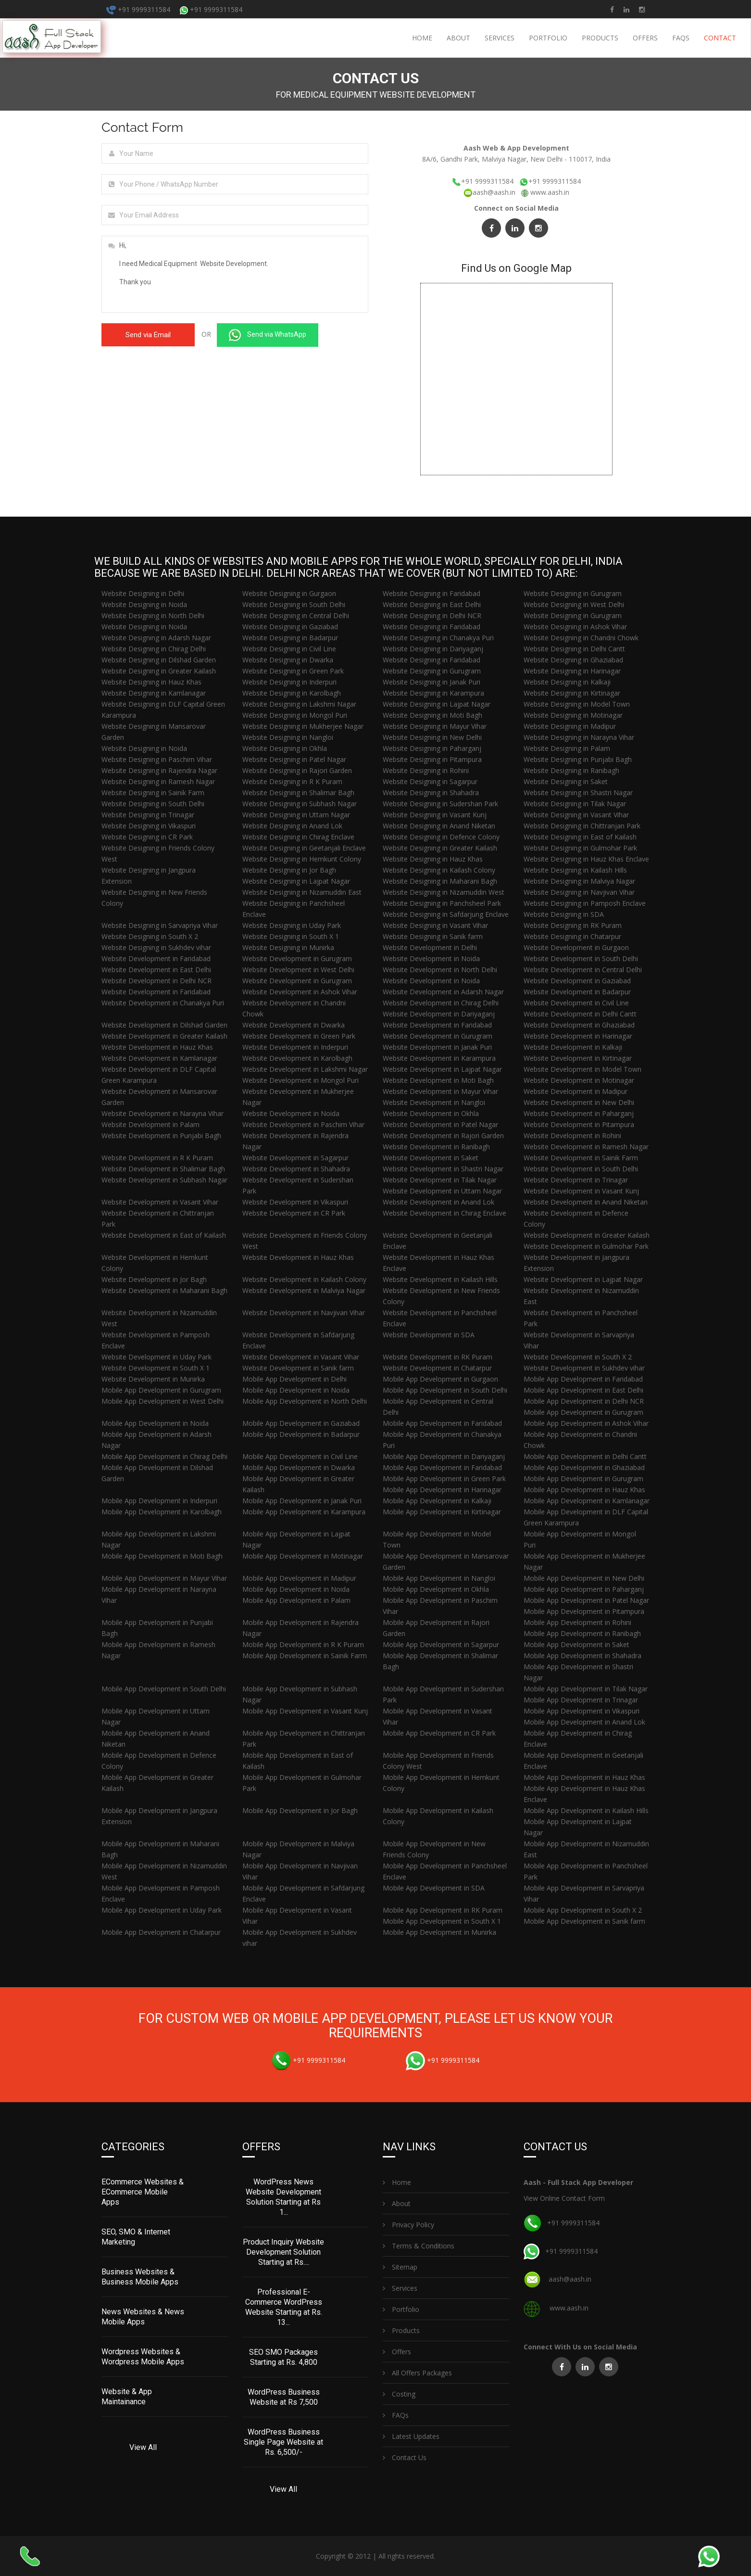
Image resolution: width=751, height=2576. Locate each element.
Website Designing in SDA (564, 914)
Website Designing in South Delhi (293, 604)
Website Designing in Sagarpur (430, 781)
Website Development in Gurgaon (576, 947)
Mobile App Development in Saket (576, 1644)
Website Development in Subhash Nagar (164, 1179)
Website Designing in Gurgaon (289, 593)
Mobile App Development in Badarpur (301, 1434)
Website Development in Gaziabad (577, 980)
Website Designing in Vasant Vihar (576, 814)
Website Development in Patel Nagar (440, 1124)
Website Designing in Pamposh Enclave (585, 903)
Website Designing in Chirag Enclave (298, 836)
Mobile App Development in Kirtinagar (442, 1511)
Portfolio (548, 37)
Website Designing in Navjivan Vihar (579, 892)
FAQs (680, 37)
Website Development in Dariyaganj (439, 1013)
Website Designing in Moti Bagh (432, 715)
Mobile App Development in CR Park (439, 1733)
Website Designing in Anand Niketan (439, 825)
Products (600, 37)
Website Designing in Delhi (142, 593)
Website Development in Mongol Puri (300, 1080)
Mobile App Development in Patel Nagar (586, 1600)
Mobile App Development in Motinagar (302, 1556)
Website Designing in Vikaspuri (148, 825)
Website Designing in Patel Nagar (294, 759)
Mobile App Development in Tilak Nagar (586, 1688)
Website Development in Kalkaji (573, 1047)
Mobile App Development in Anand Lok (584, 1721)
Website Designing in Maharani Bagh (440, 881)
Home (422, 37)
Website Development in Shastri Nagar (443, 1168)
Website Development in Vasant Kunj (581, 1190)
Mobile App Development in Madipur (299, 1578)
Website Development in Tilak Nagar (440, 1179)
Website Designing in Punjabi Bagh (578, 759)
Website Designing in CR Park (147, 836)
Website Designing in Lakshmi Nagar (299, 704)
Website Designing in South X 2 (149, 936)
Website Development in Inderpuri (295, 1047)
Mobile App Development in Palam (296, 1600)
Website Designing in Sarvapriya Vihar (159, 925)
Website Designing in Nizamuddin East (302, 892)
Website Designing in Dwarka (287, 659)
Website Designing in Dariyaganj (433, 648)
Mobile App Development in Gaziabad (301, 1423)
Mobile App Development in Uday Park (161, 1910)
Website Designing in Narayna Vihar (579, 737)
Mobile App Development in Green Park (444, 1478)
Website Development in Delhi (430, 947)
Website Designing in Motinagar (573, 715)
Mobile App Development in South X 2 (583, 1910)
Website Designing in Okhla (284, 748)
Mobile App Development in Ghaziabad (584, 1467)
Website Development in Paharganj (579, 1113)
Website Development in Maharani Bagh (164, 1290)
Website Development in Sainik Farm (581, 1157)
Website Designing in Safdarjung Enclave (446, 914)
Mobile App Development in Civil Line (300, 1456)
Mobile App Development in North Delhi (304, 1401)
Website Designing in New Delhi (432, 737)
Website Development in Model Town (582, 1069)
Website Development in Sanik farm (298, 1367)
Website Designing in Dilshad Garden (158, 659)
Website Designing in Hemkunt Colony (301, 858)
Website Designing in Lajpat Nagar (436, 704)
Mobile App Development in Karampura (303, 1511)
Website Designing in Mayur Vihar (435, 726)
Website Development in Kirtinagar (578, 1058)
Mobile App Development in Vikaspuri (581, 1710)
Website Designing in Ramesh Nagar (158, 781)
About (458, 37)
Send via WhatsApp (267, 335)
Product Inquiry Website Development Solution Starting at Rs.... (283, 2252)
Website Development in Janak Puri (437, 1047)
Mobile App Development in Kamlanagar (587, 1500)
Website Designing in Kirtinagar (572, 693)
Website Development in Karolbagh (297, 1058)
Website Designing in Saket (566, 781)
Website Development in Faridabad (156, 958)
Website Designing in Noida (144, 604)
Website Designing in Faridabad (431, 593)
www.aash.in (549, 192)
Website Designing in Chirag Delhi (153, 648)
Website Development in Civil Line (576, 1002)
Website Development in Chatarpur (437, 1367)
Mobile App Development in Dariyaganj (444, 1456)
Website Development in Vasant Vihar (159, 1201)
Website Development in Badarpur (577, 991)
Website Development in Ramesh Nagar (586, 1146)
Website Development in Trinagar (576, 1179)
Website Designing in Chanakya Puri (438, 637)
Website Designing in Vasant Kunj (435, 814)
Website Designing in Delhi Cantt (574, 648)
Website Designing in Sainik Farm (152, 792)
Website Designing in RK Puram (573, 925)
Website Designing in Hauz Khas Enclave (586, 858)
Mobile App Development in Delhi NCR (584, 1401)
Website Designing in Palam (567, 748)
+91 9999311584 (138, 9)
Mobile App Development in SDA (434, 1887)
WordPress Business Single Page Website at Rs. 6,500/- (283, 2442)
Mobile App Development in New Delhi (584, 1578)
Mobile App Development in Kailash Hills (586, 1810)
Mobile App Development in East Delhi (583, 1390)
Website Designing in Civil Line (289, 648)
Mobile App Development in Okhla (436, 1589)
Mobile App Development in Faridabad (583, 1378)
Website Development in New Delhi (579, 1102)
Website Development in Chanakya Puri (162, 1002)
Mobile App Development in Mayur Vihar (164, 1578)
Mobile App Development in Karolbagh (161, 1511)
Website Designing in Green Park (293, 670)
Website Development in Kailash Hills (440, 1279)
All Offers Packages (417, 2372)
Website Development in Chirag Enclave (444, 1213)
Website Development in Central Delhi (583, 969)
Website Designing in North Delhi (152, 615)
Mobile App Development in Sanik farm (584, 1921)
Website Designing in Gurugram (573, 593)
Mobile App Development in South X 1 (442, 1921)
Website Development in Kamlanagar (159, 1058)
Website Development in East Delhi (156, 969)
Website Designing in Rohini (426, 770)
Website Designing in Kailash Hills (575, 870)
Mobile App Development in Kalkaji (437, 1500)
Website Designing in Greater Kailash (158, 670)
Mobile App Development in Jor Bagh (300, 1810)
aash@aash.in (490, 192)
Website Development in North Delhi (440, 969)
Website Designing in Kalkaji (567, 681)
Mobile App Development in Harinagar (442, 1489)
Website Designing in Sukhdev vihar (156, 947)
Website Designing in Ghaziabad (573, 659)
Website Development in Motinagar (579, 1080)
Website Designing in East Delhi (432, 604)
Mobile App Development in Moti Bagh (162, 1556)
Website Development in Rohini (572, 1135)
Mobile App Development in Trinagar (581, 1699)
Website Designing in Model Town (577, 704)
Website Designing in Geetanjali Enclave (304, 847)
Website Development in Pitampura (579, 1124)
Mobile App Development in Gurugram (161, 1390)
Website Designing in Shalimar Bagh (298, 792)
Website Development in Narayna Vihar (162, 1113)
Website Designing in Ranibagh (571, 770)
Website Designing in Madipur (570, 726)
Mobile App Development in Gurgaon (440, 1378)
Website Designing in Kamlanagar (153, 693)
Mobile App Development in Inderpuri (159, 1500)
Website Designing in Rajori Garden (297, 770)
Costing (399, 2393)
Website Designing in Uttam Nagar (296, 814)
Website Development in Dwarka (293, 1024)
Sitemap (400, 2266)
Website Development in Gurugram (297, 958)
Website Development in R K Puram (157, 1157)
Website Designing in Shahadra (431, 792)
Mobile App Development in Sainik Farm (304, 1655)
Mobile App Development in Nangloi (439, 1578)
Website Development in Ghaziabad (579, 1024)
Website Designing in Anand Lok (292, 825)
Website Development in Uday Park (156, 1356)
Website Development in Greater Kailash (164, 1036)
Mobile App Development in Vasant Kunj (305, 1710)
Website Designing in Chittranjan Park (582, 825)
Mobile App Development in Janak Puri (302, 1500)
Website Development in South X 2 (578, 1356)
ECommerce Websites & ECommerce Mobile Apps (142, 2192)
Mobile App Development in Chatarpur (161, 1932)
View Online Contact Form (564, 2198)
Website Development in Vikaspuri (295, 1201)
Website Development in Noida (431, 958)
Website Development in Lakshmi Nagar (305, 1069)
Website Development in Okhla (431, 1113)
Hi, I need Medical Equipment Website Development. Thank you (234, 274)
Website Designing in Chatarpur (572, 936)
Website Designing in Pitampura (432, 759)
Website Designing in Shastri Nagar (578, 792)
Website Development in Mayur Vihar (440, 1091)
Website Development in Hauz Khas (157, 1047)
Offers (645, 37)
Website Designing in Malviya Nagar (579, 881)
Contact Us (404, 2457)
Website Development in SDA (429, 1334)
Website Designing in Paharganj (432, 748)
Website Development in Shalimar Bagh (163, 1168)
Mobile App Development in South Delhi (445, 1390)
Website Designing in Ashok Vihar (575, 626)
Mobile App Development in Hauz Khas (584, 1489)
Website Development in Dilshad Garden (164, 1024)
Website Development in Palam (150, 1124)
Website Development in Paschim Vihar (303, 1124)
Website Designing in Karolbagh (291, 693)
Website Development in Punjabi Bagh (161, 1135)
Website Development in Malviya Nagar (303, 1290)
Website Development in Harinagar (578, 1036)
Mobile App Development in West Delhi (162, 1401)
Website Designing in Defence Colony (441, 836)
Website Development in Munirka (153, 1378)
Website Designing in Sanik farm (433, 936)
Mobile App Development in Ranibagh (582, 1633)
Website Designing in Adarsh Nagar (156, 637)
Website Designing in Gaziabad (290, 626)
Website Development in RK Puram (437, 1356)
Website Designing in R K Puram (292, 781)
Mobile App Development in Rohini (577, 1622)
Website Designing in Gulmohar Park (580, 847)
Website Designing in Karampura (433, 693)
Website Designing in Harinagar (572, 670)
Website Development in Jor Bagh (154, 1279)
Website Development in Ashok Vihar (299, 991)
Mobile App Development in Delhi (294, 1378)
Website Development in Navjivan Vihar (303, 1312)
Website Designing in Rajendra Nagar (159, 770)
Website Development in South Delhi (581, 958)
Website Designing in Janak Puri (431, 681)
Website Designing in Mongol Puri (294, 715)
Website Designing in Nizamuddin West (443, 892)
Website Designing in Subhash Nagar (299, 803)
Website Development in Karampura (439, 1058)
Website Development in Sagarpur (295, 1157)
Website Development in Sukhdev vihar (584, 1367)
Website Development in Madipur (575, 1091)
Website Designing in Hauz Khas (151, 681)
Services (499, 37)
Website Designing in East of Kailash (580, 836)
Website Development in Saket (430, 1157)
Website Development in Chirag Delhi (441, 1002)
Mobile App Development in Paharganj (584, 1589)
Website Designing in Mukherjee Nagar (302, 726)
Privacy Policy (408, 2224)
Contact (720, 37)
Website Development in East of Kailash (163, 1235)
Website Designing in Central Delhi (295, 615)
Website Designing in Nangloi (287, 737)
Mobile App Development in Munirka (439, 1932)
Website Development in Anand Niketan (586, 1201)
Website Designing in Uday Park (291, 925)
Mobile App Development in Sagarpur (441, 1644)
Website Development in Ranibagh (436, 1146)
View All (143, 2447)
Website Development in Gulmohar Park (586, 1246)
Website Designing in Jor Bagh (289, 870)
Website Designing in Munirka (288, 947)
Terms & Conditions (418, 2245)
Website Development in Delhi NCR (156, 980)
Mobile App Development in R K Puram (303, 1644)
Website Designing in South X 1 (290, 936)
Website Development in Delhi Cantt (580, 1013)
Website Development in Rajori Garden (443, 1135)
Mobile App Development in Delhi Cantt (585, 1456)
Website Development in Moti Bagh (438, 1080)
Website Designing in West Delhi (574, 604)
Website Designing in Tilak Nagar (575, 803)
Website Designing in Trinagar (147, 814)
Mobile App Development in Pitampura (584, 1611)
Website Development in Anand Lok (438, 1201)
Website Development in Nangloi (434, 1102)
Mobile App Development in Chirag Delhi (164, 1456)
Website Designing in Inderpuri (289, 681)
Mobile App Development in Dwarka (298, 1467)
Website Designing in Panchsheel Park (442, 903)
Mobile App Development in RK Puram (442, 1910)
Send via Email (148, 334)
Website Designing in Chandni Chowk (581, 637)
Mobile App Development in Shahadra (582, 1655)
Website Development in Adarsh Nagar (443, 991)
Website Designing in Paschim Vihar (156, 759)
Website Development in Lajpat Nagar (442, 1069)
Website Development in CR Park (293, 1213)
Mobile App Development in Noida (296, 1390)
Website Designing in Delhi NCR (432, 615)
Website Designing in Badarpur (290, 637)
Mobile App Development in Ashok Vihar (586, 1423)
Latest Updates (411, 2436)
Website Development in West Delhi (298, 969)
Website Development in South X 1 (155, 1367)
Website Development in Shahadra (296, 1168)
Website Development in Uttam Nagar (442, 1190)
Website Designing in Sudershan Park (440, 803)
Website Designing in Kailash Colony (439, 870)
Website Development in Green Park (298, 1036)
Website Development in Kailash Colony (304, 1279)
